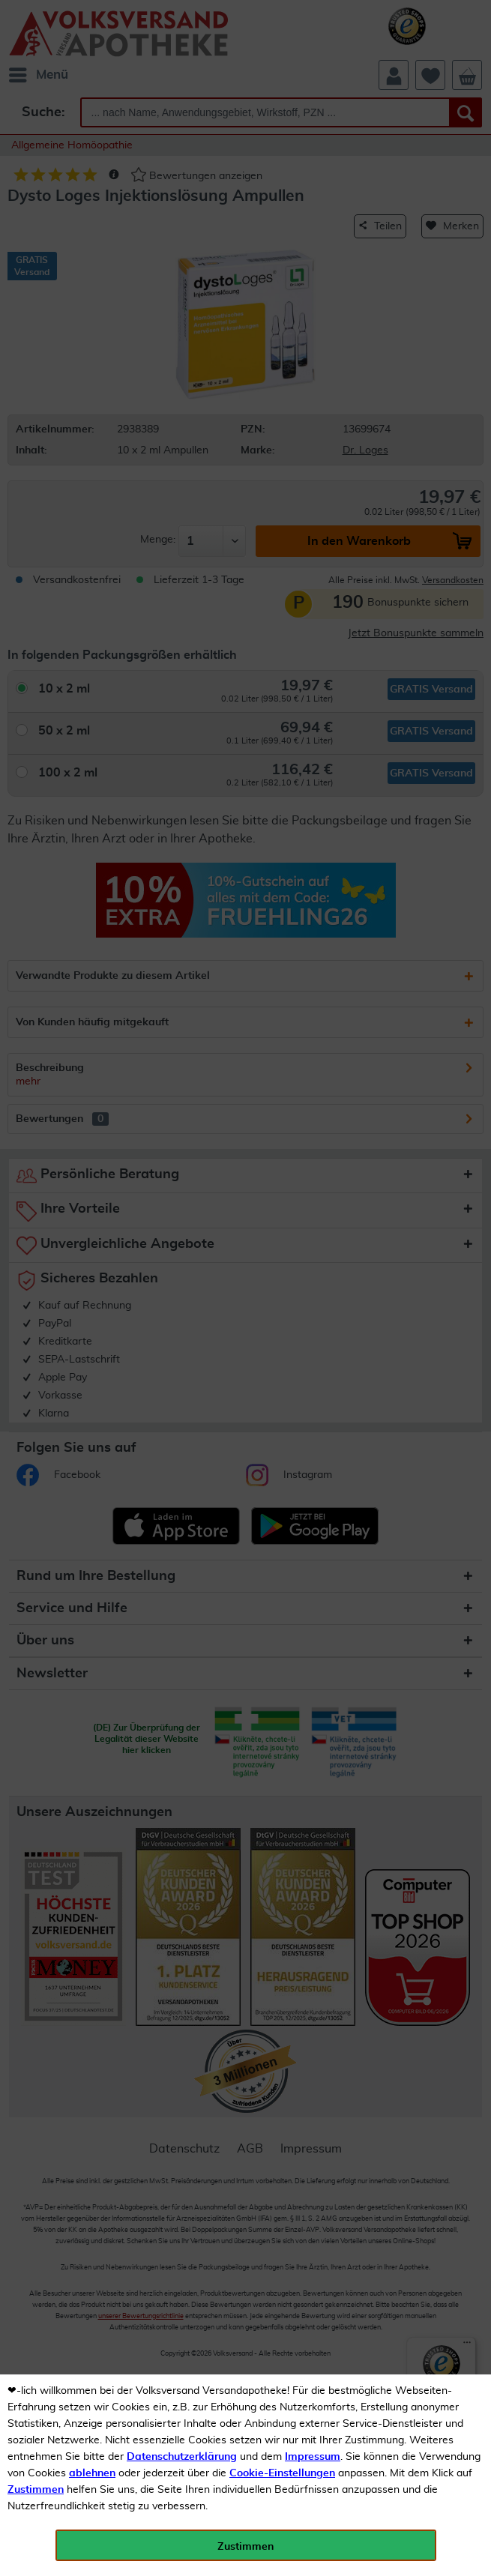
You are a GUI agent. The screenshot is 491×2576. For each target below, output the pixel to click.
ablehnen (92, 2473)
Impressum (312, 2457)
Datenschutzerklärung (182, 2457)
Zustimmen (35, 2490)
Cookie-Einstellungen (282, 2473)
